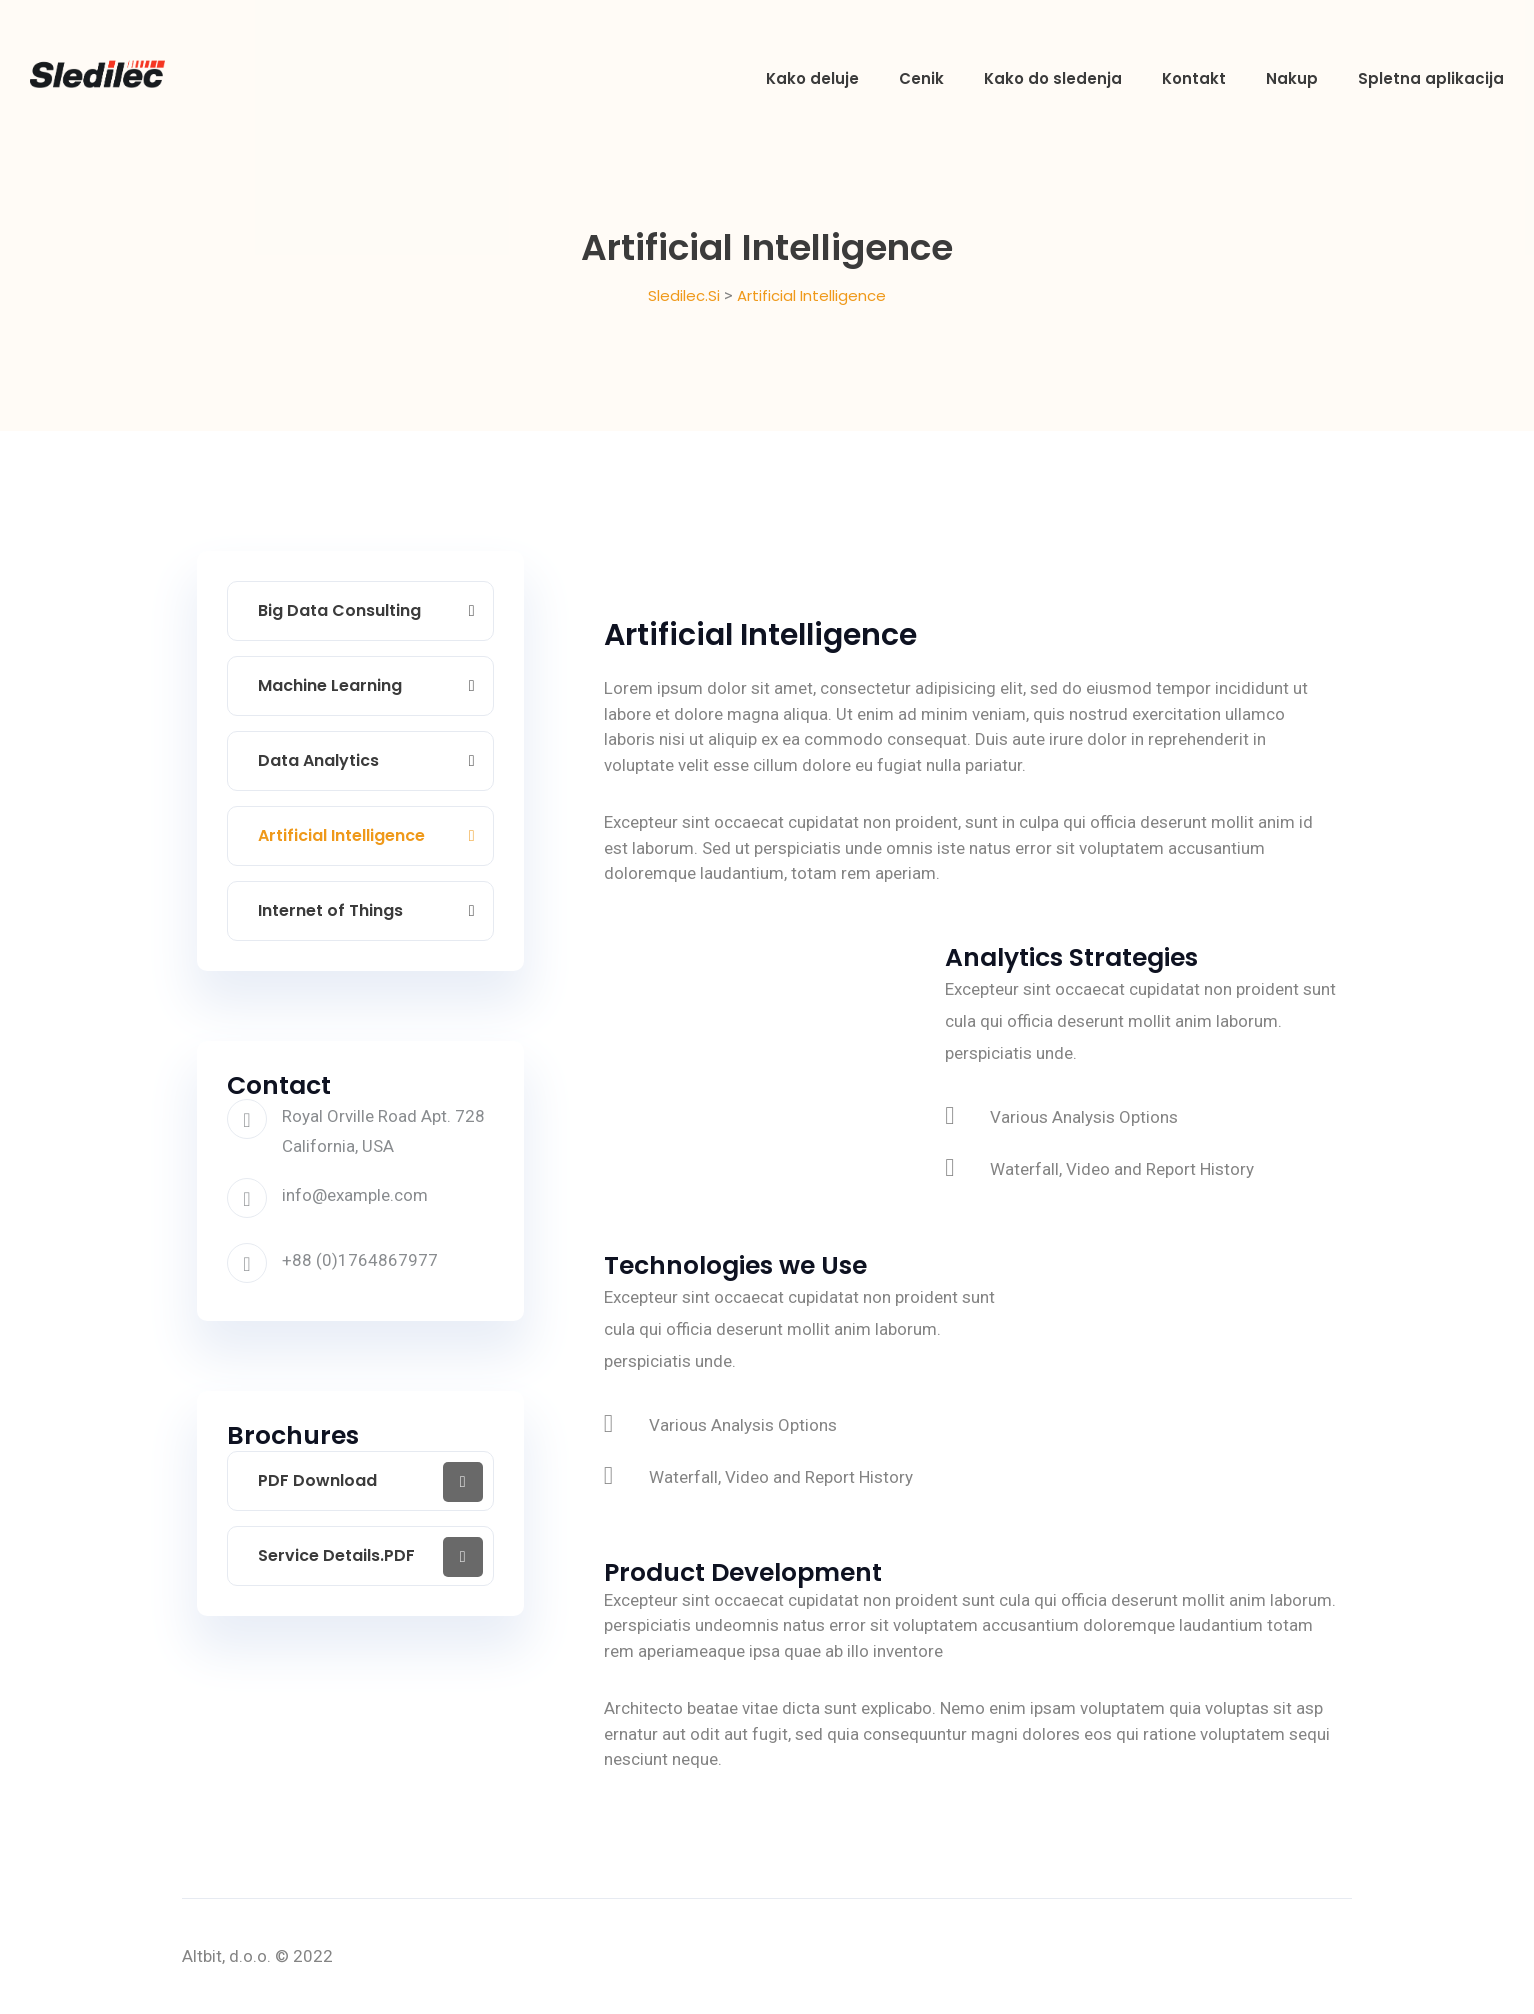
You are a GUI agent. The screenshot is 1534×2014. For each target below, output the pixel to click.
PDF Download (317, 1480)
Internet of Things (330, 910)
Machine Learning (330, 685)
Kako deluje (812, 78)
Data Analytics (318, 760)
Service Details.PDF (336, 1555)
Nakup (1292, 78)
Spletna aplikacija (1431, 78)
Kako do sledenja (1053, 78)
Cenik (921, 78)
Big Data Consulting (339, 610)
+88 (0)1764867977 (360, 1260)
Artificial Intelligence (341, 835)
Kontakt (1194, 78)
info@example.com (355, 1195)
